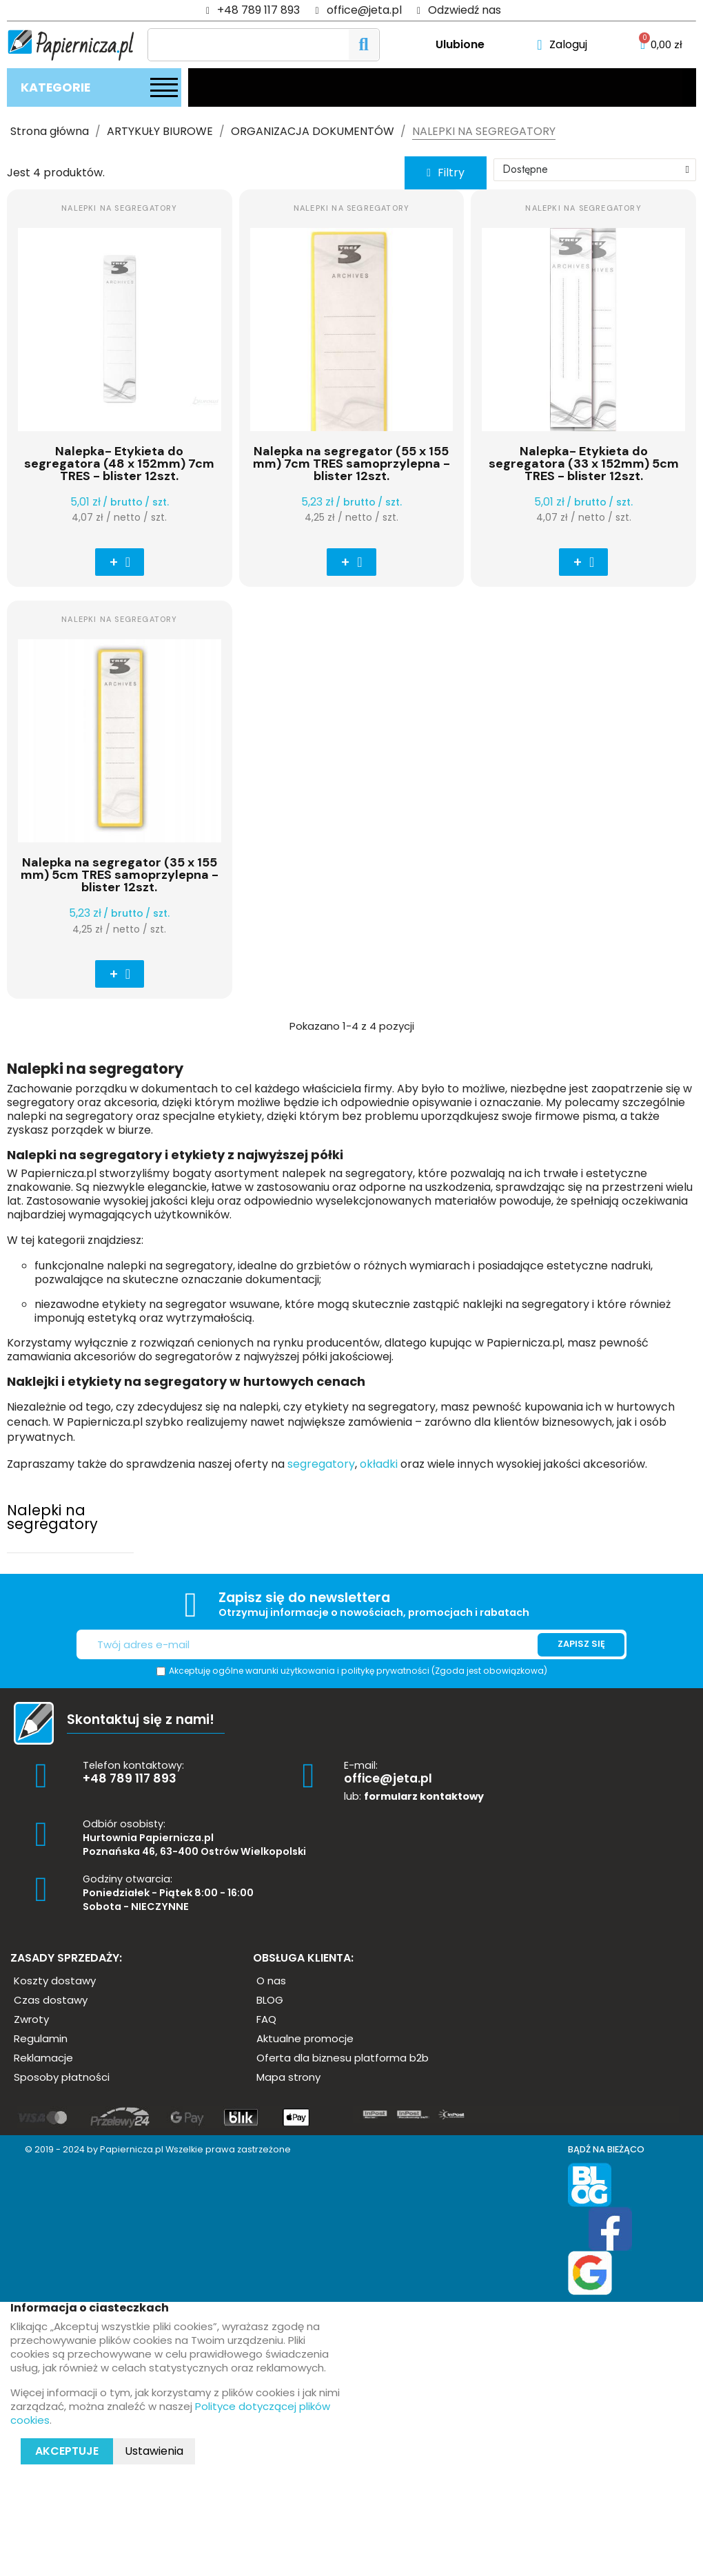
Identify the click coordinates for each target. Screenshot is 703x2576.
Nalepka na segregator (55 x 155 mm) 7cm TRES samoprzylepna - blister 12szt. (351, 463)
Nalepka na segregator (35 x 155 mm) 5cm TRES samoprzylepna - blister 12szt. (119, 874)
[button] (446, 172)
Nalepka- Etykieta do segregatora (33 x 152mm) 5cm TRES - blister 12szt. (584, 463)
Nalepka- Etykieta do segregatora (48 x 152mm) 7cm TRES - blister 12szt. (119, 463)
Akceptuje (67, 2451)
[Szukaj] (263, 45)
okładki (377, 1464)
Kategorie (55, 87)
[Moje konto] (561, 45)
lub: (414, 1796)
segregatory (320, 1464)
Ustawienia (154, 2451)
